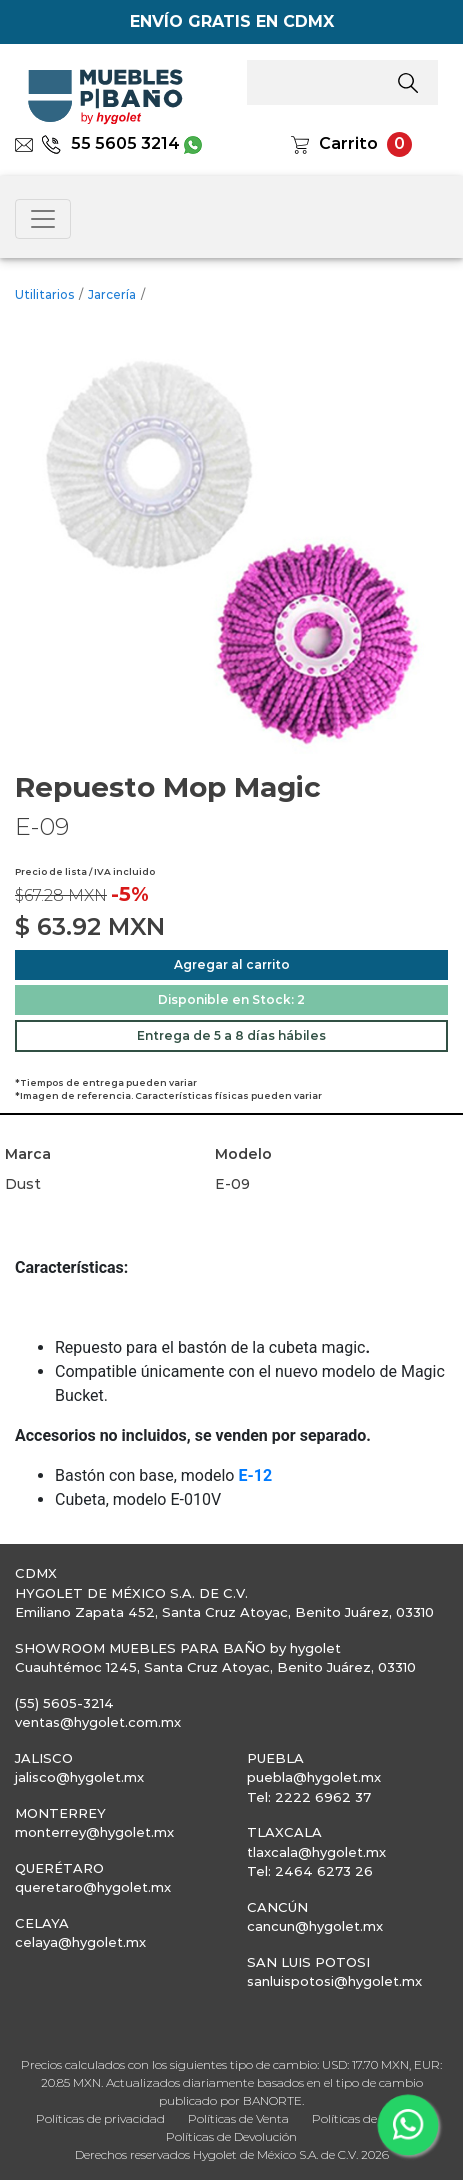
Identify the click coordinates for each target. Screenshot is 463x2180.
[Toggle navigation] (43, 219)
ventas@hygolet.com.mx (98, 1722)
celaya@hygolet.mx (80, 1942)
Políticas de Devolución (231, 2136)
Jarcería (112, 294)
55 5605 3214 (110, 143)
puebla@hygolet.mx (314, 1777)
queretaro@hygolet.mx (93, 1887)
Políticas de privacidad (100, 2118)
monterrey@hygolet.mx (94, 1832)
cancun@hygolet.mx (315, 1926)
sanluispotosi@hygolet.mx (334, 1981)
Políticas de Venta (238, 2118)
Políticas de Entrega (369, 2118)
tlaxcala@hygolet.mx (316, 1852)
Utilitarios (44, 294)
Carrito (348, 143)
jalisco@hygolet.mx (79, 1777)
